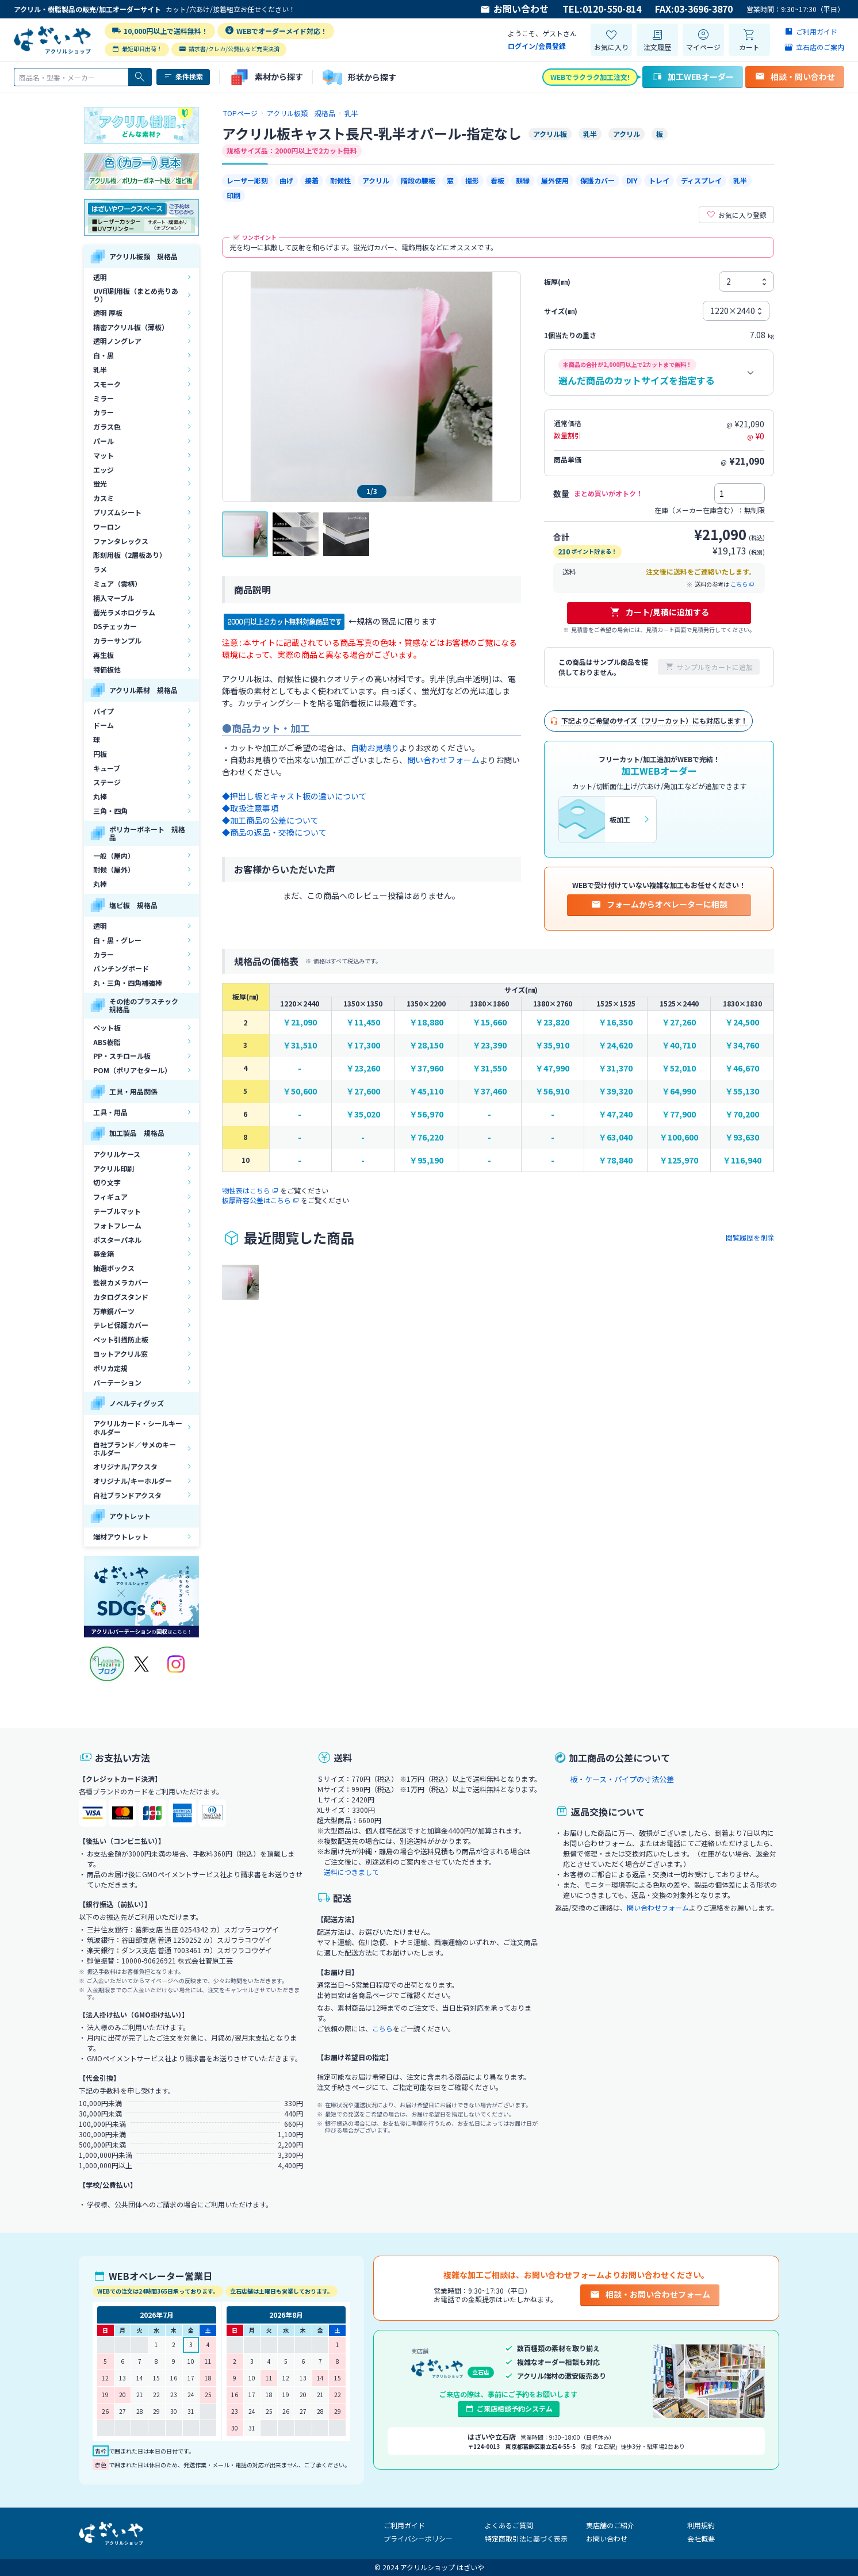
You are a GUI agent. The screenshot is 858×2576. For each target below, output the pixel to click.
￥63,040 (616, 1137)
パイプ (103, 711)
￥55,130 (742, 1091)
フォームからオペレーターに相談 (659, 904)
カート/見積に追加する (659, 612)
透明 (100, 277)
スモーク (107, 384)
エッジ (103, 469)
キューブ (106, 768)
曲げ (286, 180)
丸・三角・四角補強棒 (127, 982)
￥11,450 (363, 1022)
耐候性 (340, 180)
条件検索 (183, 76)
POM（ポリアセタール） (132, 1070)
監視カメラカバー (120, 1282)
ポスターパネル (117, 1240)
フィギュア (110, 1196)
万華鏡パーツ (114, 1311)
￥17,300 (363, 1045)
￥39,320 (616, 1091)
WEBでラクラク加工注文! (590, 77)
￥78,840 (616, 1160)
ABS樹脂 (107, 1042)
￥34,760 (742, 1045)
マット (103, 455)
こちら (743, 584)
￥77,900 (679, 1114)
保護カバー (597, 180)
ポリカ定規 (110, 1368)
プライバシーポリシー (418, 2538)
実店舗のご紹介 (610, 2525)
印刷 (233, 195)
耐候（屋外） (114, 869)
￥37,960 (426, 1068)
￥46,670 (742, 1068)
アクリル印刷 (113, 1168)
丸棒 (100, 796)
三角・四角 (110, 811)
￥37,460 (490, 1091)
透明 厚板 (107, 312)
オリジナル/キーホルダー (132, 1481)
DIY (631, 180)
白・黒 (103, 355)
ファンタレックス (120, 541)
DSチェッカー (115, 626)
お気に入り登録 (736, 215)
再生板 (103, 655)
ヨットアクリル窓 (120, 1353)
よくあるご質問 (509, 2525)
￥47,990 (552, 1068)
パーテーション (117, 1382)
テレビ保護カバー (120, 1325)
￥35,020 (363, 1114)
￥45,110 (426, 1091)
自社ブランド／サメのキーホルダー (134, 1448)
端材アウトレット (120, 1536)
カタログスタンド (120, 1297)
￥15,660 (490, 1022)
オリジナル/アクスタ (125, 1466)
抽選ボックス (114, 1268)
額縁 (523, 180)
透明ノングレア (117, 341)
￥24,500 (742, 1022)
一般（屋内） (114, 855)
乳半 (100, 369)
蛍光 (100, 483)
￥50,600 (300, 1091)
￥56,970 (426, 1114)
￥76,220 (426, 1137)
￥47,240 (616, 1114)
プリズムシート (117, 512)
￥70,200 (742, 1114)
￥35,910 (552, 1045)
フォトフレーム (117, 1225)
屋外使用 (555, 180)
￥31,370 (616, 1068)
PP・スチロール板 (122, 1056)
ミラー (103, 398)
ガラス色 (107, 426)
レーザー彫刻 (247, 180)
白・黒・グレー (117, 940)
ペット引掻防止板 (120, 1339)
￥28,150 (426, 1045)
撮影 (472, 180)
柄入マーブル (113, 598)
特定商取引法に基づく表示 (526, 2538)
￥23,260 (363, 1068)
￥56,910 (552, 1091)
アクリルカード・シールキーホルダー (137, 1427)
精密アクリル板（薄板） (130, 327)
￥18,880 (426, 1022)
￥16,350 (616, 1022)
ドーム (103, 725)
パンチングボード (121, 968)
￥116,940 (742, 1160)
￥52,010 (679, 1068)
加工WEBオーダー (693, 76)
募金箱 (103, 1253)
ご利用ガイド (404, 2525)
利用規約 (701, 2525)
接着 (312, 180)
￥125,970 (679, 1160)
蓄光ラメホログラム (124, 612)
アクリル (375, 180)
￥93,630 (742, 1137)
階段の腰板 (418, 180)
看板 (497, 180)
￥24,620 (616, 1045)
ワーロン (107, 526)
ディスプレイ (701, 180)
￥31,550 (490, 1068)
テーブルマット (117, 1211)
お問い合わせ (514, 9)
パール (103, 441)
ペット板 (107, 1027)
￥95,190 (426, 1160)
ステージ (107, 782)
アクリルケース (116, 1154)
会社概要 (701, 2538)
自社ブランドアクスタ (127, 1495)
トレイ (659, 180)
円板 (100, 754)
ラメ (100, 569)
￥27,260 (679, 1022)
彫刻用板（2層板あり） (129, 555)
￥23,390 (490, 1045)
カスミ (103, 498)
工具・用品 (110, 1112)
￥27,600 (363, 1091)
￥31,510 (300, 1045)
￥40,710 (679, 1045)
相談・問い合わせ (794, 76)
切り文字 (107, 1182)
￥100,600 (679, 1137)
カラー (103, 412)
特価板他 (107, 669)
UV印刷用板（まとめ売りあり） (135, 295)
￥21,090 (300, 1022)
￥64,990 (679, 1091)
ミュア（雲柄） (117, 583)
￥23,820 (552, 1022)
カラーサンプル (117, 640)
